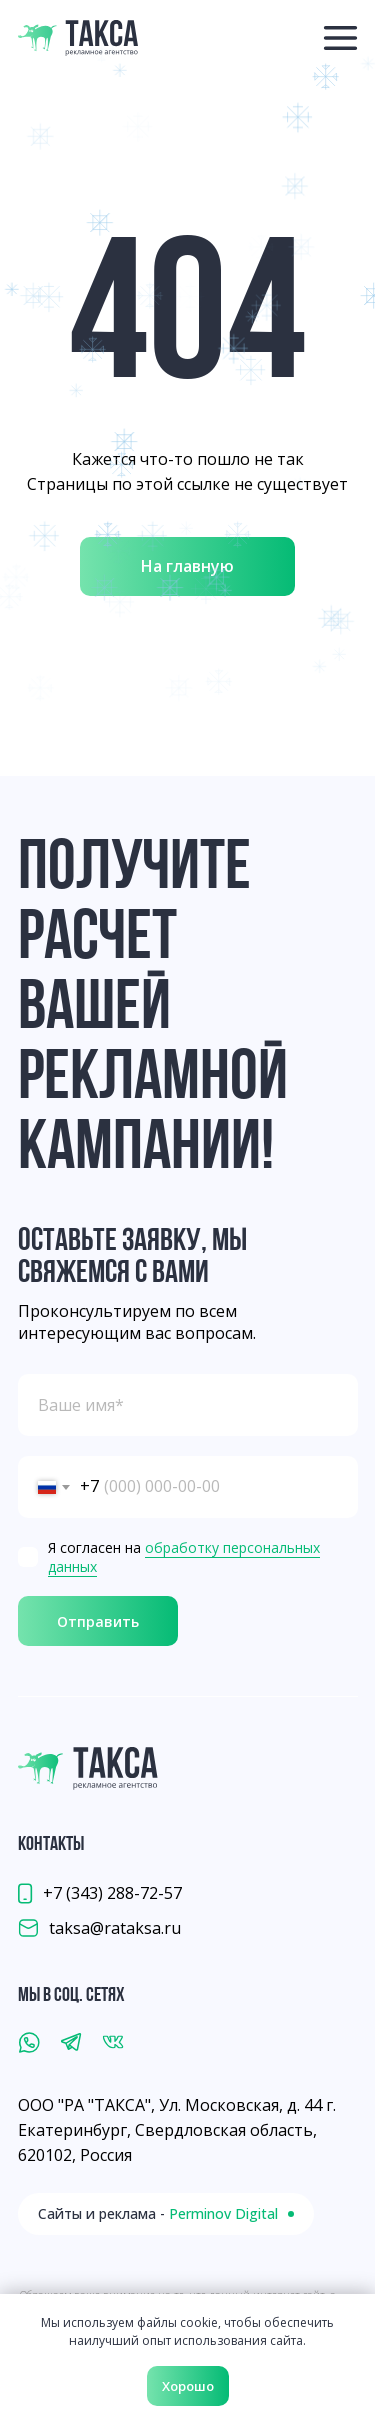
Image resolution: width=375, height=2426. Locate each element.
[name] (188, 1405)
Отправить (98, 1621)
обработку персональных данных (184, 1557)
